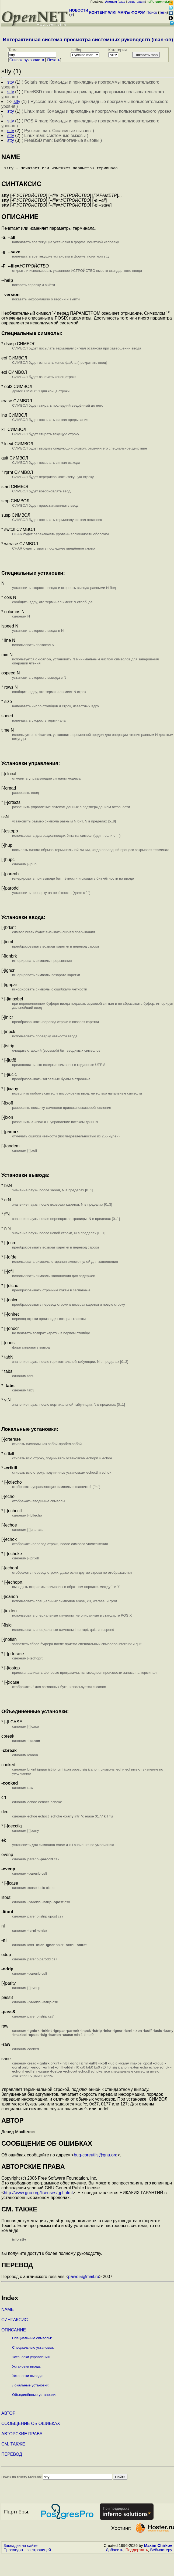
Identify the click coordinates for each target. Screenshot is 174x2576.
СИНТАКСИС (14, 2322)
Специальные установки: (33, 2350)
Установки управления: (31, 2359)
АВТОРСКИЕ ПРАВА (21, 2436)
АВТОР (8, 2415)
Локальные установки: (30, 2387)
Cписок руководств (26, 60)
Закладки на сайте (20, 2548)
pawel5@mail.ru (83, 2278)
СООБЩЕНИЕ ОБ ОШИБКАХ (30, 2425)
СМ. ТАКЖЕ (13, 2446)
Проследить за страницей (27, 2552)
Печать (53, 60)
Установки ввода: (26, 2368)
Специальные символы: (32, 2340)
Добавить (114, 2552)
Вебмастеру (161, 2552)
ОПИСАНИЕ (13, 2332)
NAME (7, 2311)
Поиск (152, 12)
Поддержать (137, 2552)
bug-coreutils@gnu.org (95, 2157)
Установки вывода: (27, 2378)
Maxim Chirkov (158, 2548)
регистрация (136, 1)
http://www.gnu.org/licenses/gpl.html (38, 2195)
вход (122, 1)
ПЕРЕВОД (11, 2456)
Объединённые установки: (34, 2397)
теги (163, 12)
